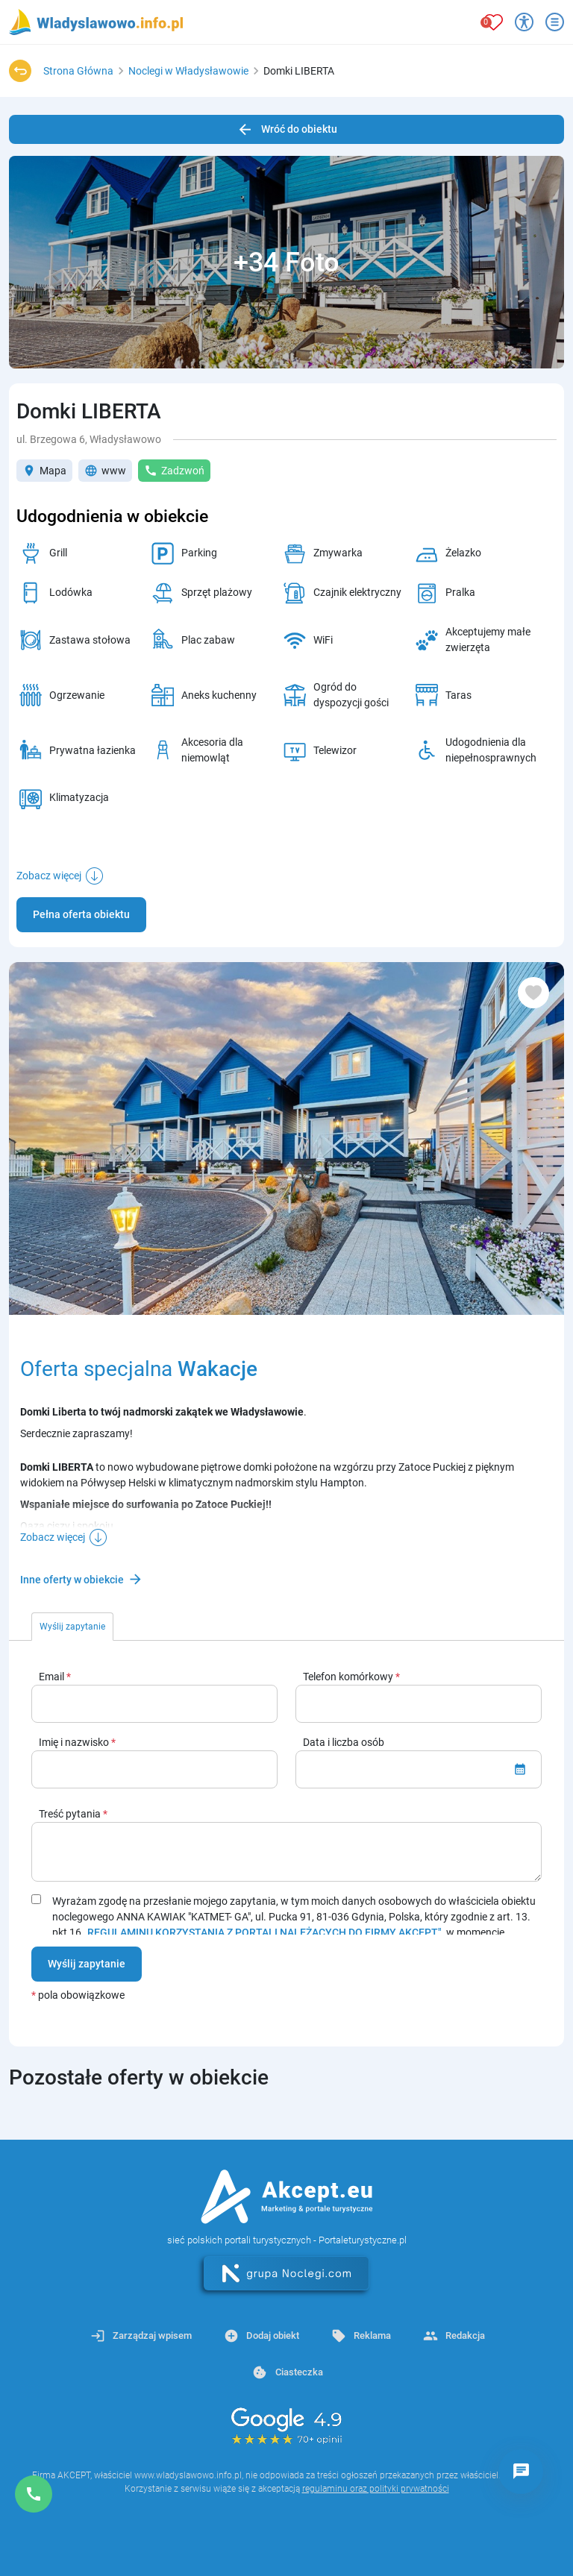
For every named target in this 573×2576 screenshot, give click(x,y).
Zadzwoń (174, 470)
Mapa (44, 470)
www (105, 470)
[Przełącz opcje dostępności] (524, 22)
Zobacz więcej (48, 876)
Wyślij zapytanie (86, 1964)
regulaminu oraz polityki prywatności (375, 2489)
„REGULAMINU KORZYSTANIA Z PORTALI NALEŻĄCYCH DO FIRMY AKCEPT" (263, 1932)
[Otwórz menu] (554, 22)
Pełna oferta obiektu (81, 914)
